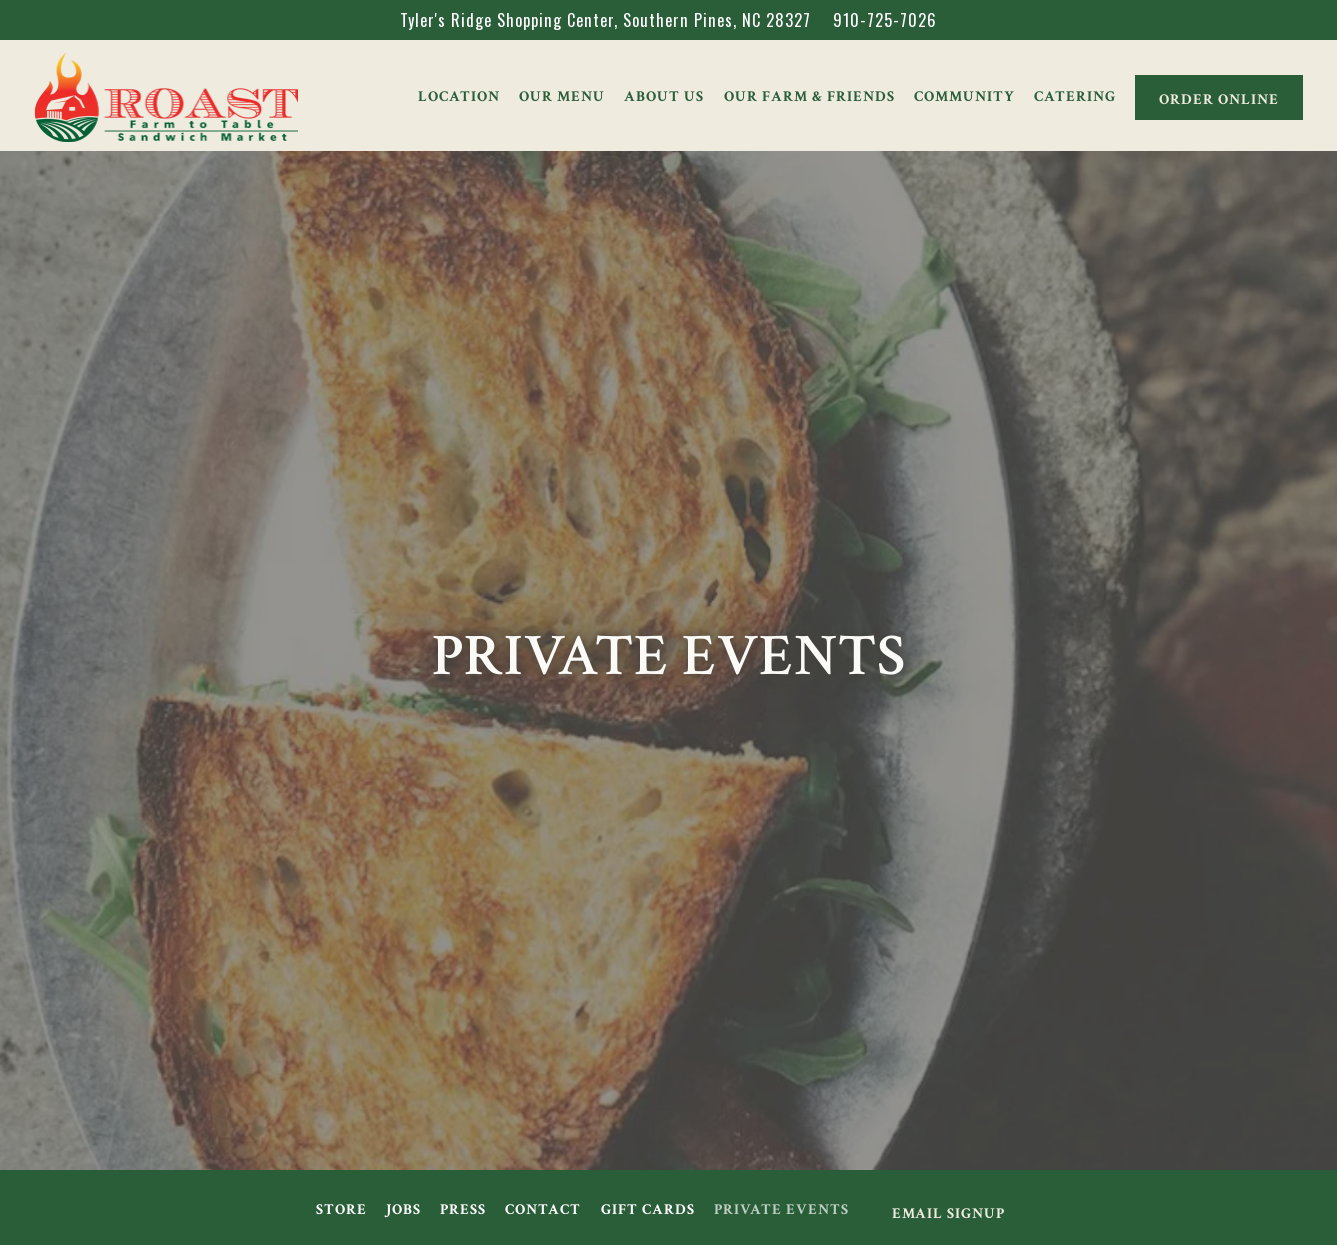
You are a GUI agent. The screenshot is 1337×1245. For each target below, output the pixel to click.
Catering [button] (1075, 96)
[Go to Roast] (605, 20)
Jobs (403, 1209)
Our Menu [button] (562, 96)
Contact (543, 1209)
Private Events (781, 1209)
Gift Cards (648, 1209)
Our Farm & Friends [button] (809, 96)
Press (463, 1209)
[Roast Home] (166, 94)
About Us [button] (664, 96)
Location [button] (459, 96)
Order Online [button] (1219, 99)
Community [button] (964, 96)
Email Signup (948, 1213)
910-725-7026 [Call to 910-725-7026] (885, 20)
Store (341, 1209)
